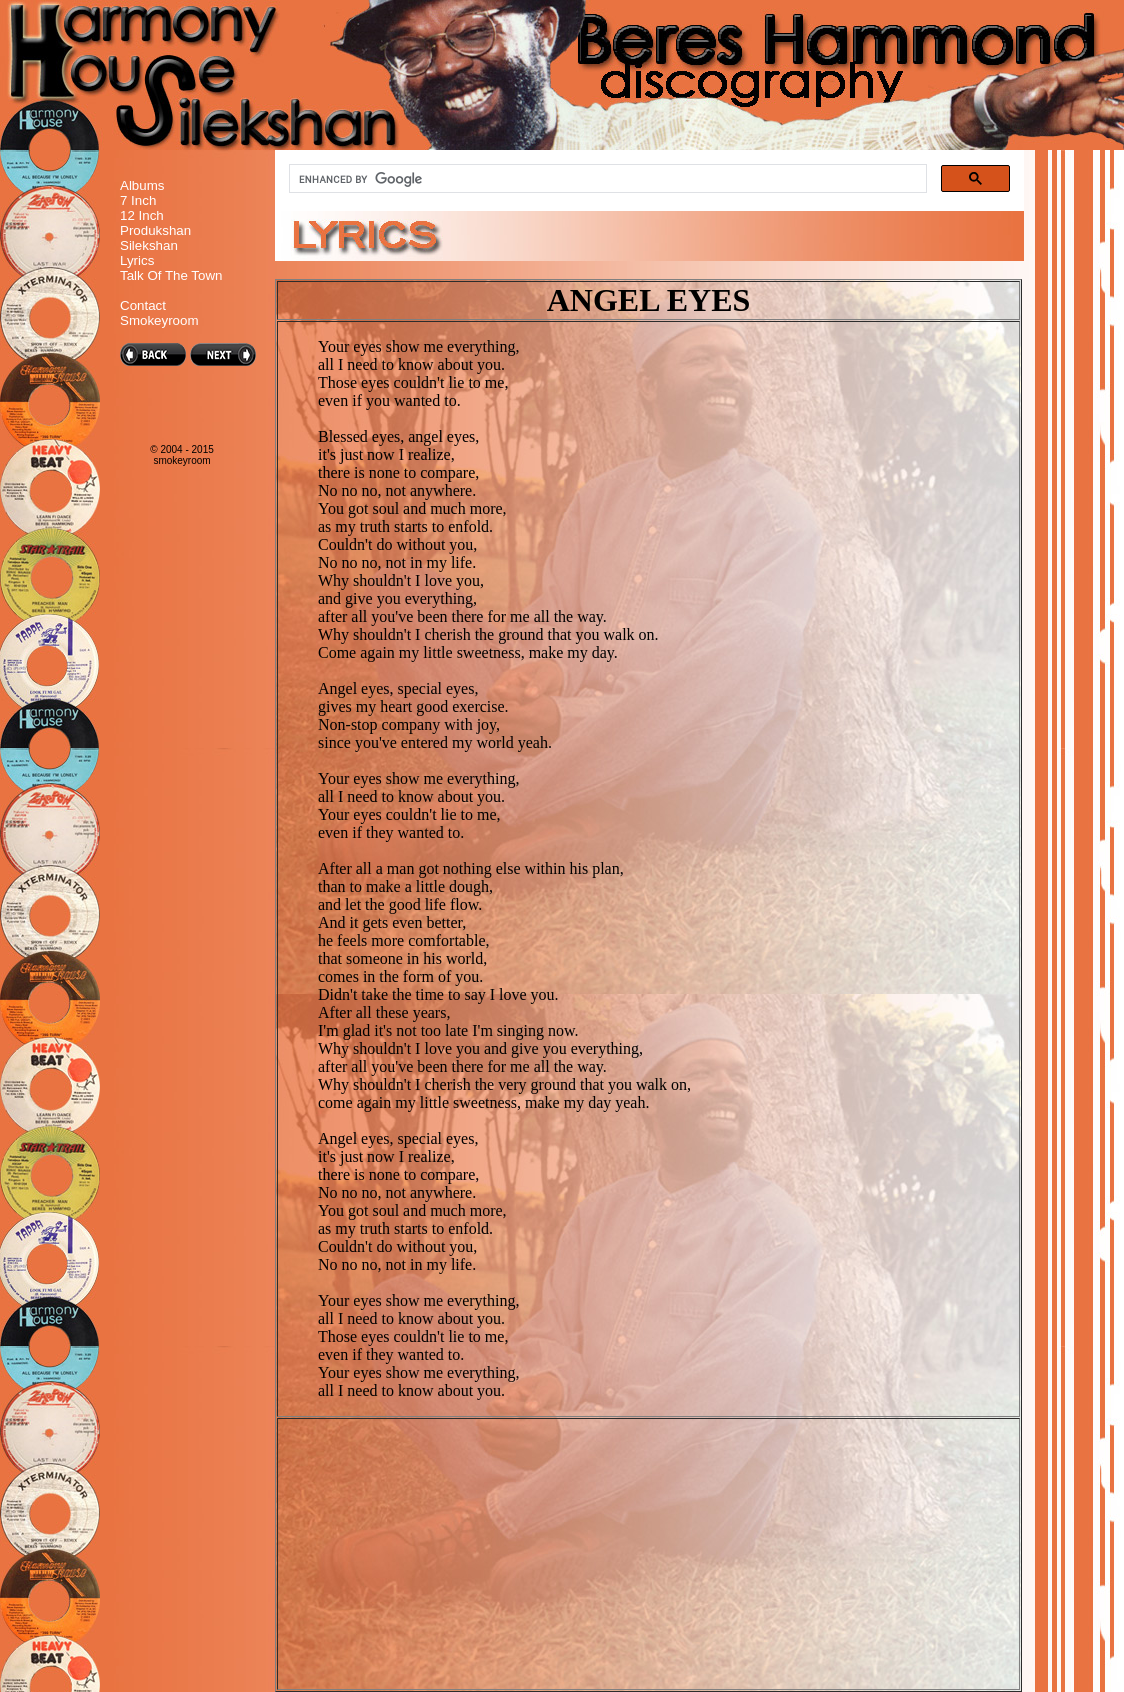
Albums (142, 185)
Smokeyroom (159, 320)
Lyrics (137, 260)
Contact (143, 305)
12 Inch (142, 215)
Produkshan (155, 230)
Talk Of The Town (171, 275)
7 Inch (138, 200)
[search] (606, 179)
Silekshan (149, 245)
